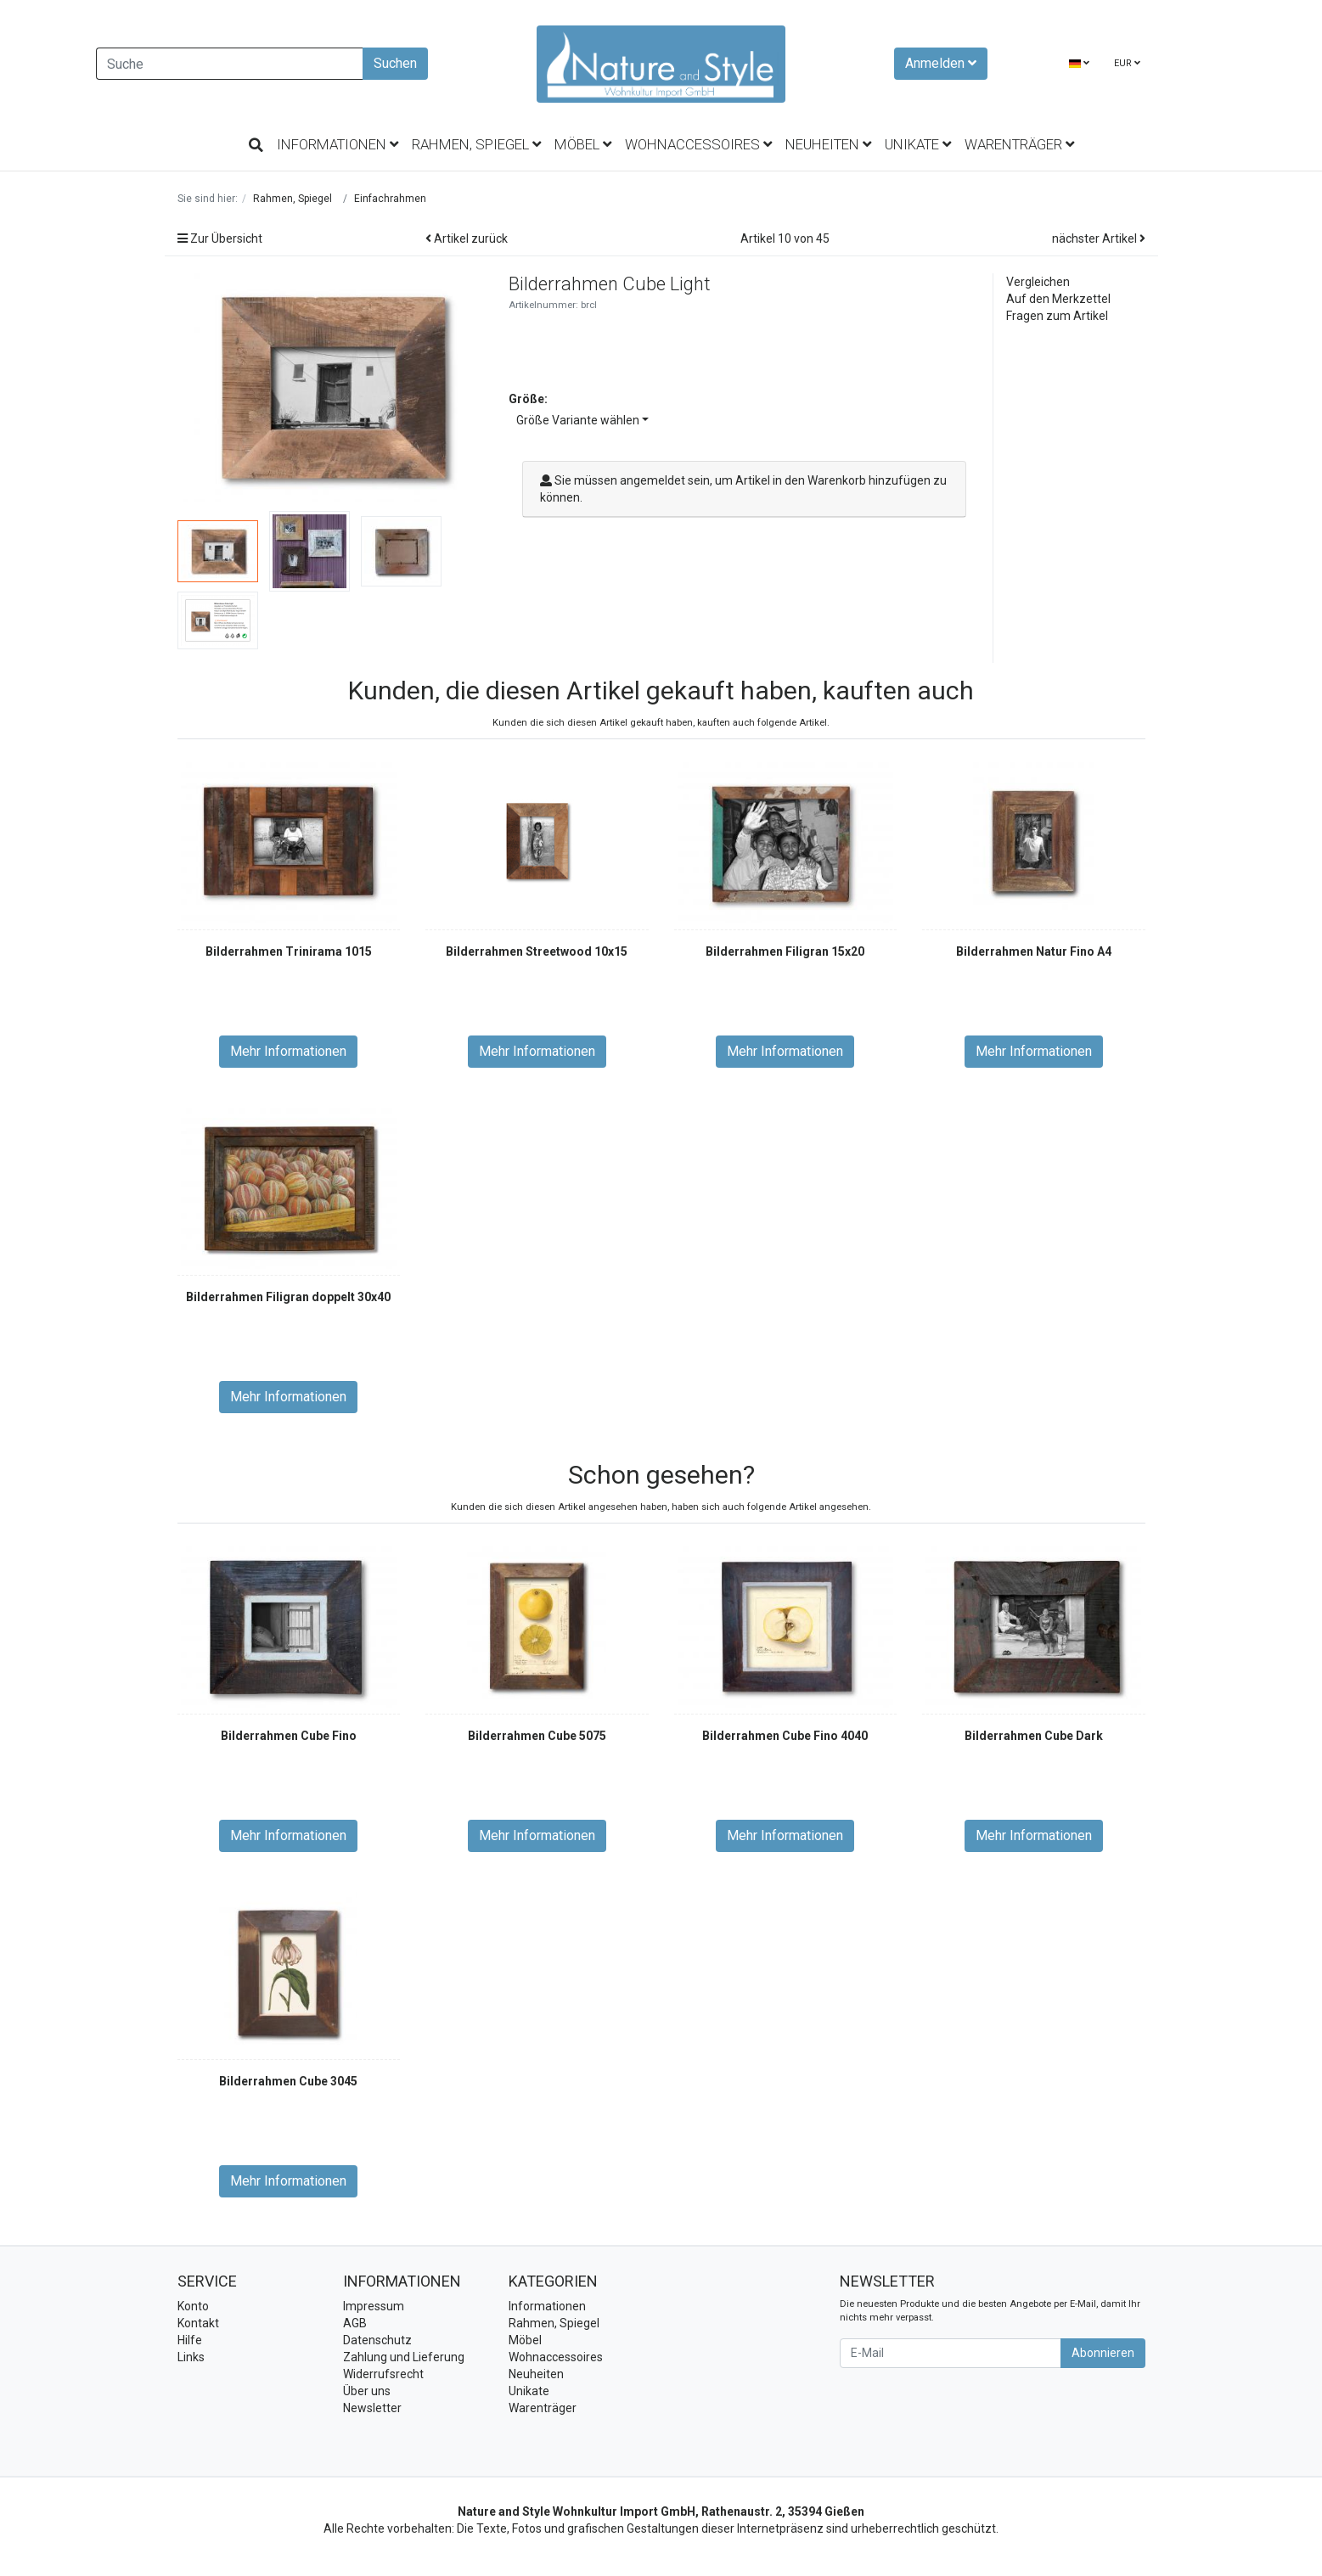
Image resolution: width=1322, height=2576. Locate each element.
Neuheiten (828, 144)
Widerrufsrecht (383, 2374)
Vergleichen (1038, 282)
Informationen (337, 144)
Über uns (367, 2391)
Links (191, 2357)
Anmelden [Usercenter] (940, 63)
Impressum (373, 2306)
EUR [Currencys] (1127, 63)
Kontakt (198, 2323)
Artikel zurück (466, 238)
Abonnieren (1103, 2353)
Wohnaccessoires (698, 144)
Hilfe (189, 2340)
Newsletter (372, 2408)
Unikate (918, 144)
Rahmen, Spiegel (476, 144)
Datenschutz (377, 2340)
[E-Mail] (950, 2353)
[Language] (1079, 64)
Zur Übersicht (219, 238)
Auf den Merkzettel (1058, 299)
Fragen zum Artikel (1057, 316)
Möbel (582, 144)
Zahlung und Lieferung (403, 2357)
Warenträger (1019, 144)
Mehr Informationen (288, 1051)
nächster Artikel (1098, 238)
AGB (355, 2323)
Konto (193, 2306)
